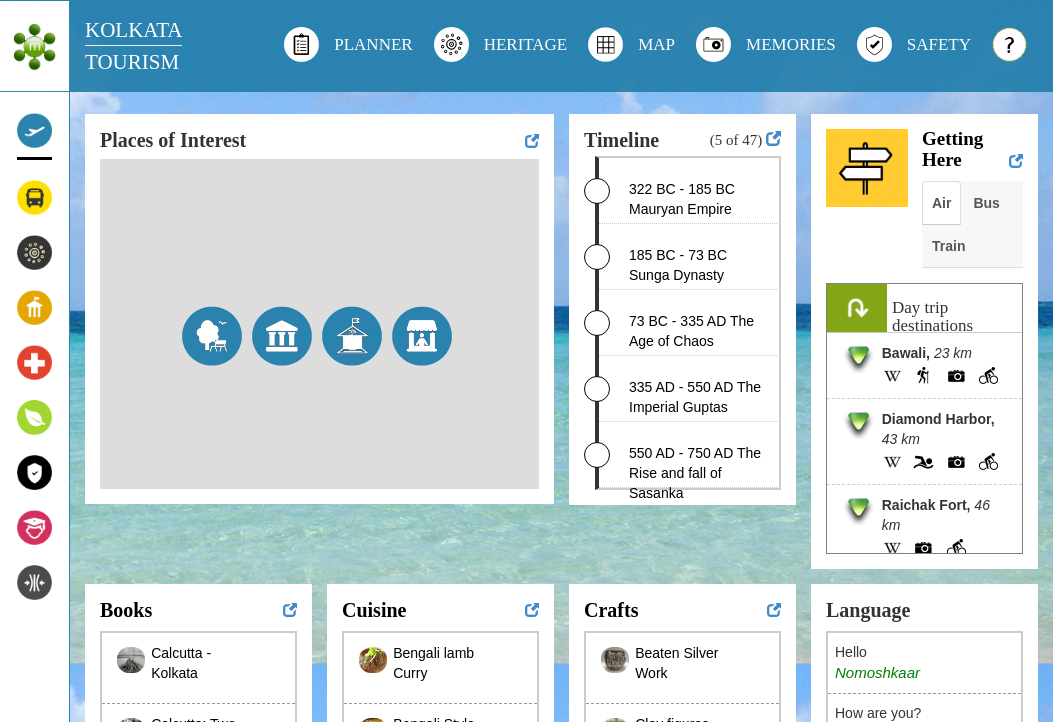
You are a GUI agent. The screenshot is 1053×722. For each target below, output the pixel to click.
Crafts (611, 610)
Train (948, 246)
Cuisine (374, 610)
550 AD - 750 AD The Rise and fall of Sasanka (695, 473)
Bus (986, 203)
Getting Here (952, 149)
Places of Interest (173, 140)
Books (126, 610)
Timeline (621, 140)
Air (941, 203)
